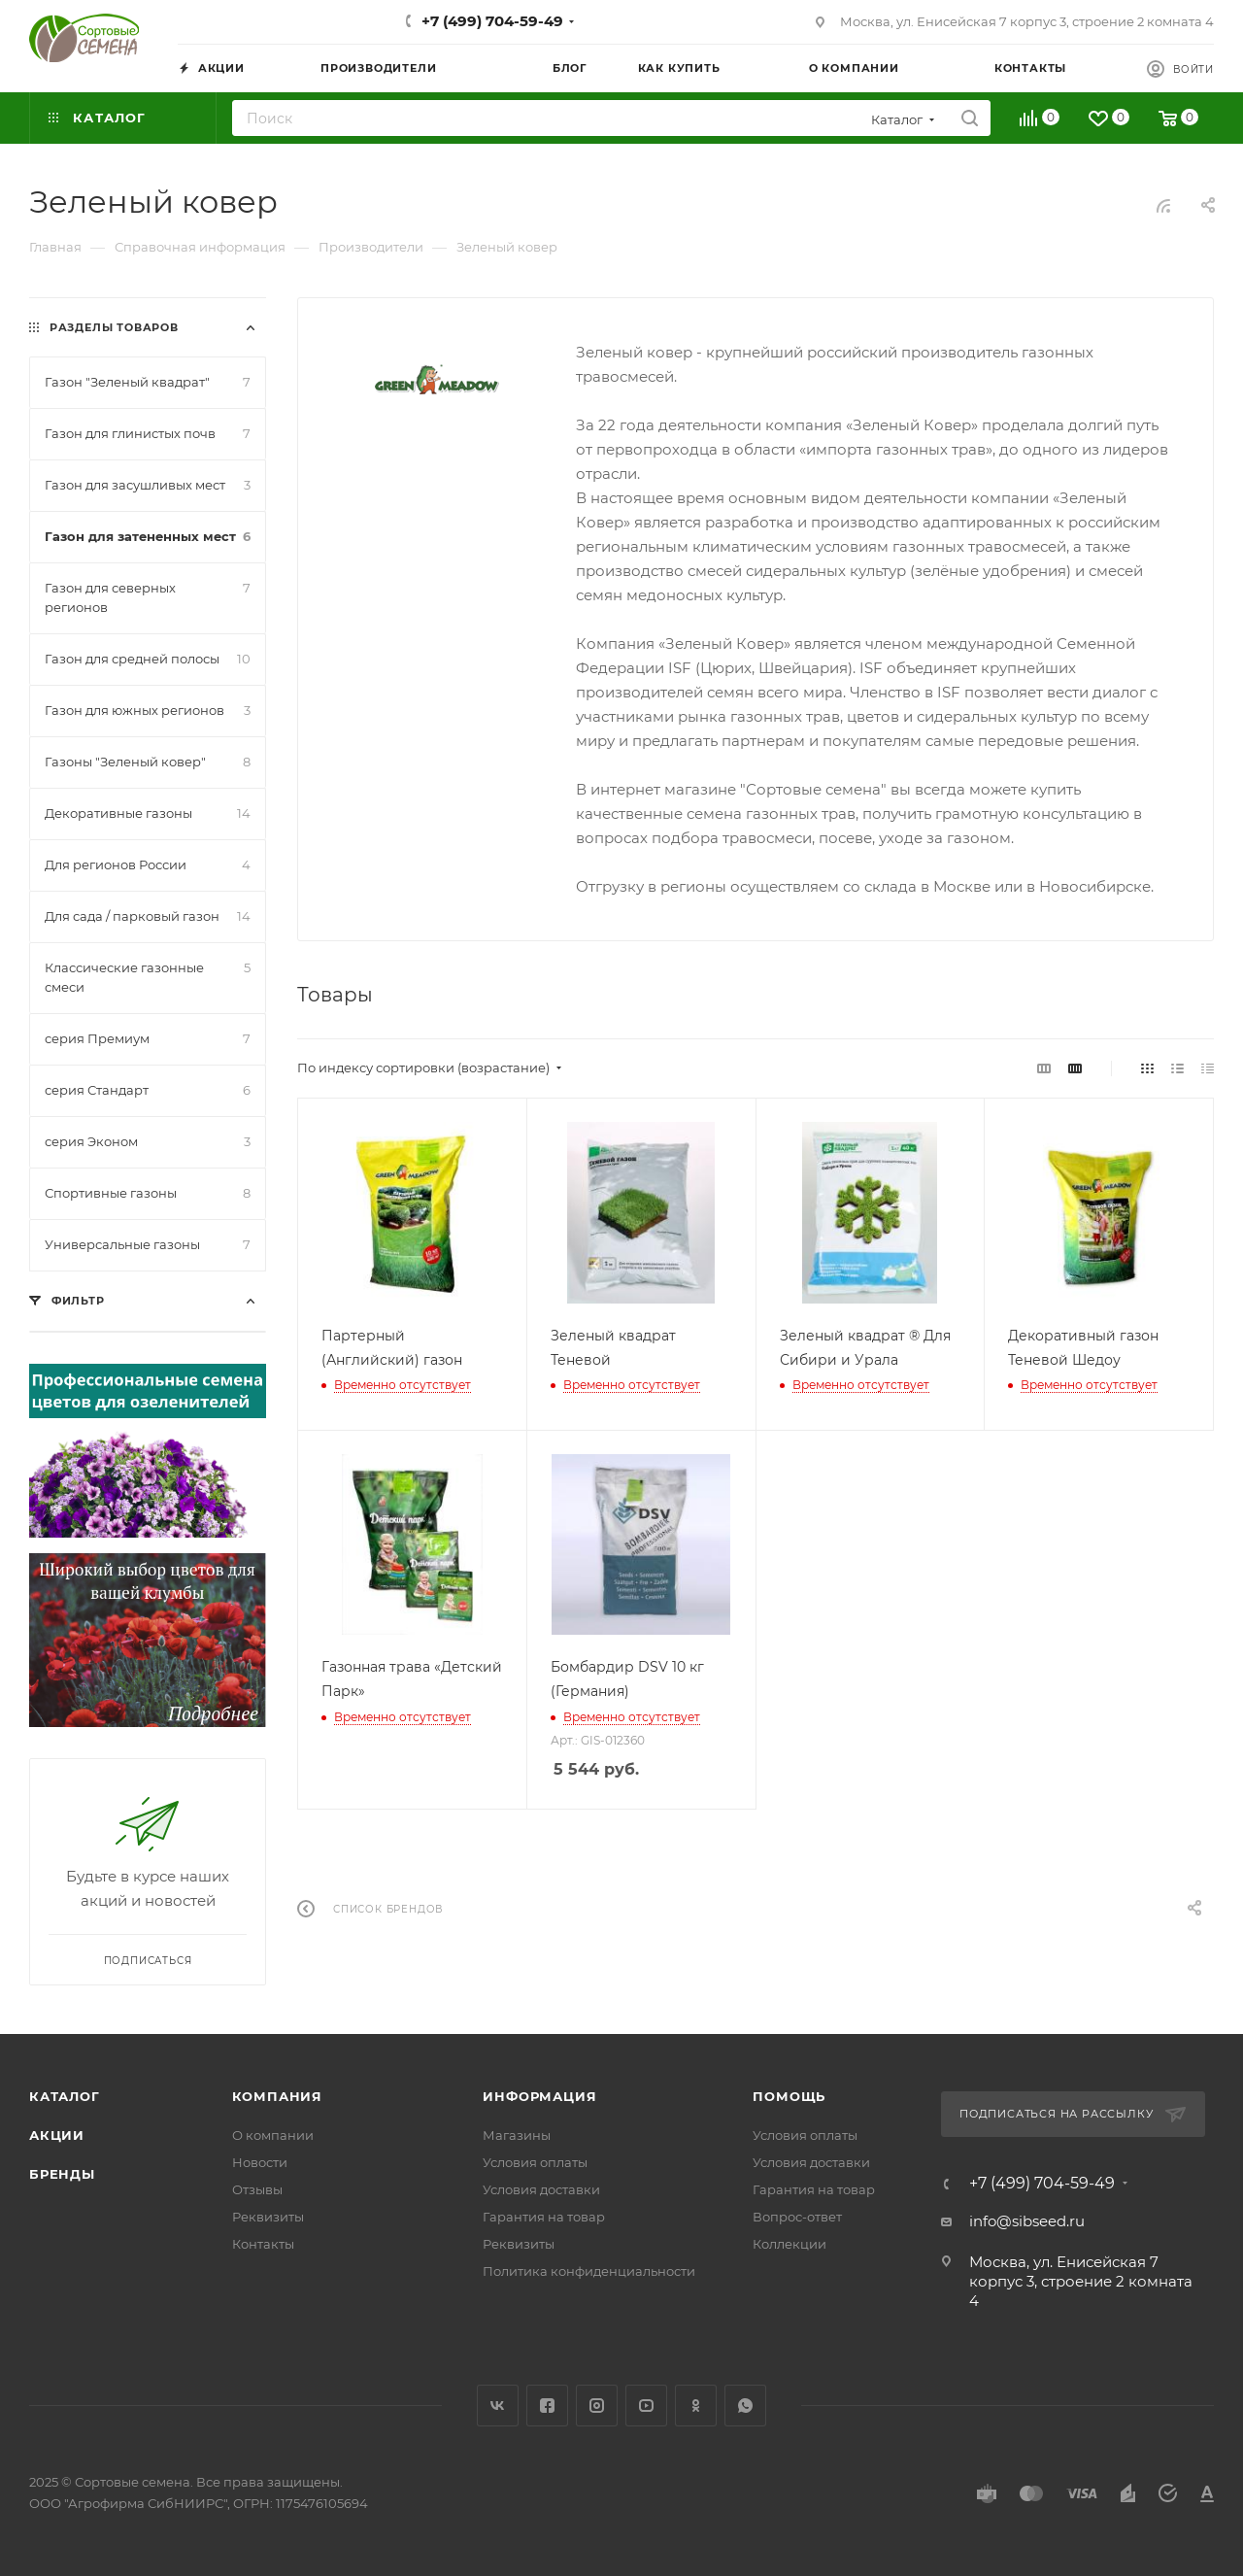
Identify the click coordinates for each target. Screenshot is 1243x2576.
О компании (273, 2135)
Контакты (263, 2244)
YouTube (646, 2405)
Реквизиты (268, 2216)
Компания (277, 2096)
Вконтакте (498, 2405)
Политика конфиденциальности (589, 2271)
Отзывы (257, 2189)
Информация (539, 2096)
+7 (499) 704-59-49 (492, 21)
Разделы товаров (114, 327)
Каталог (64, 2096)
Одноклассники (696, 2405)
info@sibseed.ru (1027, 2221)
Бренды (62, 2174)
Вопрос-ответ (797, 2216)
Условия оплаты (535, 2162)
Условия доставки (541, 2189)
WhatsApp (745, 2405)
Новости (259, 2162)
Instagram (597, 2405)
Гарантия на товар (544, 2216)
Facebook (547, 2405)
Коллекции (789, 2244)
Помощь (789, 2096)
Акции (56, 2135)
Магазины (517, 2135)
